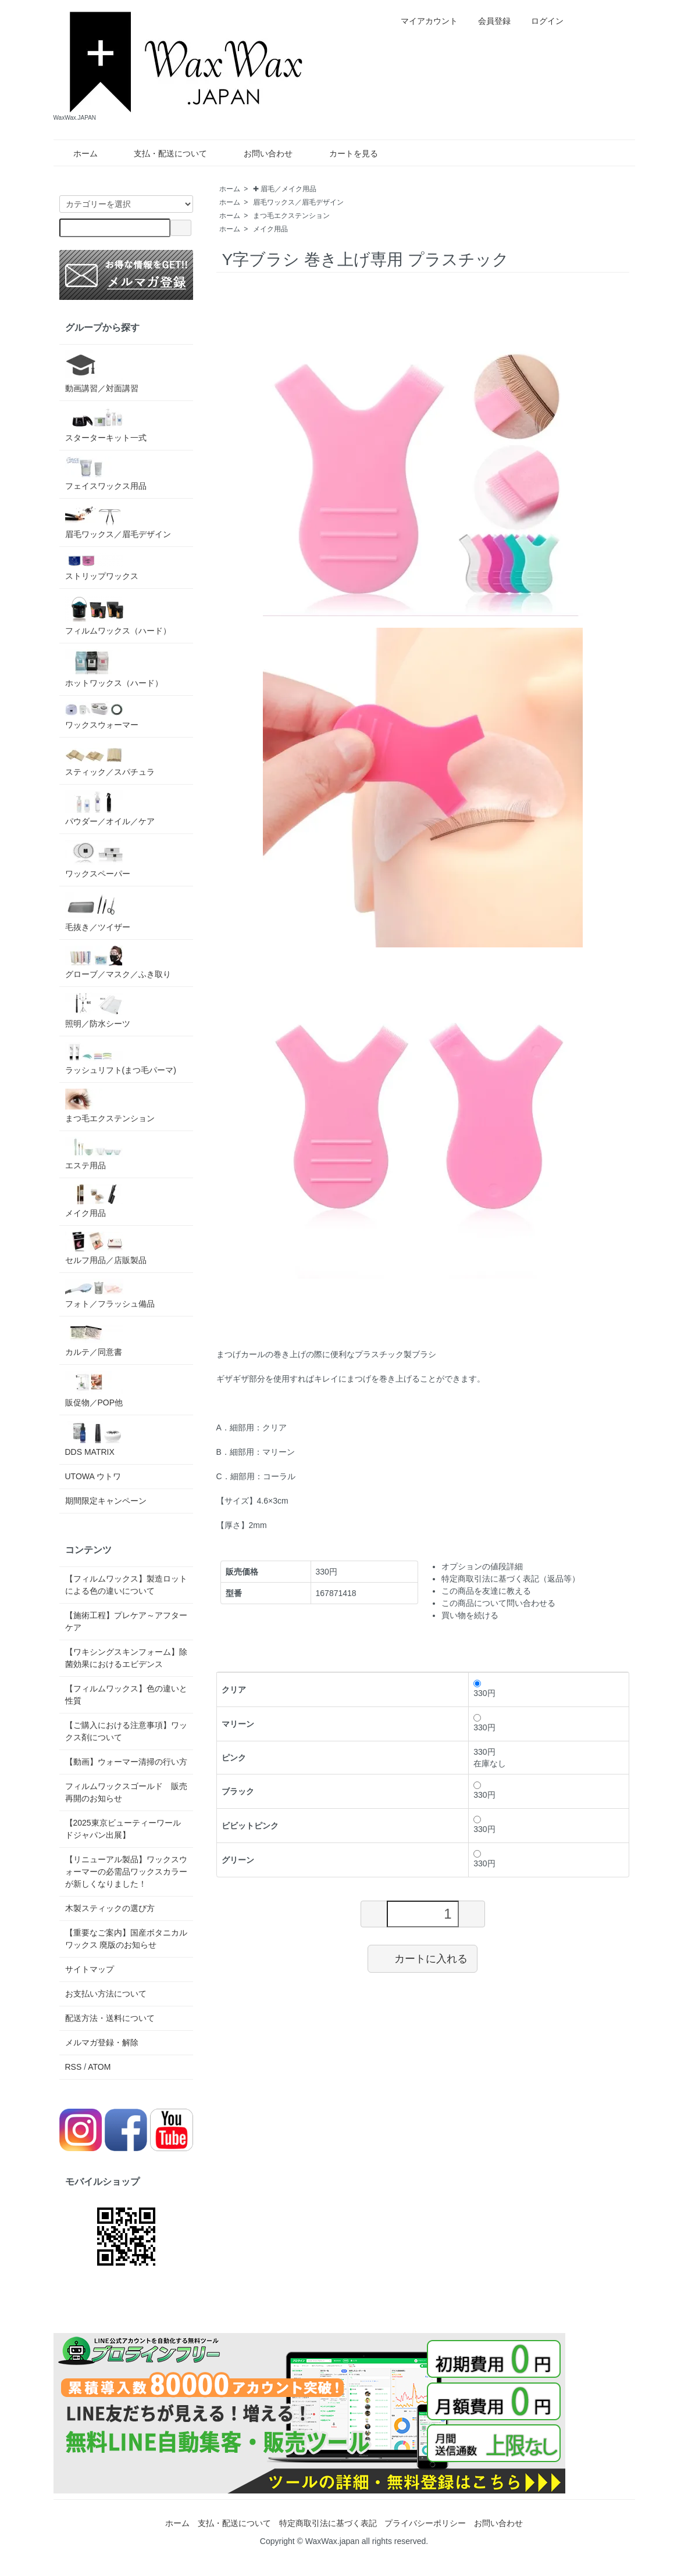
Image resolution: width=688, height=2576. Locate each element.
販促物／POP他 (94, 1389)
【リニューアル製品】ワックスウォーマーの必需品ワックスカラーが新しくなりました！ (126, 1871)
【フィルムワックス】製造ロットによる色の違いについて (126, 1584)
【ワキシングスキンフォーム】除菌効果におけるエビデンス (126, 1658)
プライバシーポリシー (425, 2523)
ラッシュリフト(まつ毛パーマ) (120, 1058)
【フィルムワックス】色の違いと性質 (126, 1694)
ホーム (77, 153)
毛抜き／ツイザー (97, 912)
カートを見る (345, 153)
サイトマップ (89, 1969)
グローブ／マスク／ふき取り (118, 962)
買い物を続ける (469, 1615)
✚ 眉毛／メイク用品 (284, 189)
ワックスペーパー (97, 859)
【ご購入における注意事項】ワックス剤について (126, 1731)
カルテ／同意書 (94, 1339)
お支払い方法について (106, 1993)
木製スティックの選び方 (110, 1908)
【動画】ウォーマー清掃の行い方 (126, 1761)
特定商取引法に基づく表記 (328, 2523)
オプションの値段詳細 (482, 1566)
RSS (73, 2066)
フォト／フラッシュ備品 (110, 1293)
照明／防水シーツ (97, 1010)
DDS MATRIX (94, 1439)
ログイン (541, 21)
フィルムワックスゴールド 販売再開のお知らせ (126, 1792)
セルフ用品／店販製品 (106, 1248)
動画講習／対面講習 (101, 371)
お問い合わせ (260, 153)
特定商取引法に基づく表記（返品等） (510, 1578)
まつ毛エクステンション (291, 216)
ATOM (99, 2066)
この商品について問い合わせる (498, 1603)
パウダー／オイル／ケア (110, 808)
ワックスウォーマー (101, 715)
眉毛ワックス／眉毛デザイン (298, 202)
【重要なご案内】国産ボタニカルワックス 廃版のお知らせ (126, 1938)
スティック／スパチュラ (110, 760)
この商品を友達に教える (486, 1590)
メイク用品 (270, 229)
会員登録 (488, 21)
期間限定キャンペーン (106, 1500)
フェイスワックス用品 (106, 473)
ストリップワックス (101, 567)
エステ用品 (94, 1153)
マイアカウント (423, 21)
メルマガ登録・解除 (101, 2042)
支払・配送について (162, 153)
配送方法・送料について (110, 2018)
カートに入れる (422, 1958)
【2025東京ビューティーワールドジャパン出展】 (123, 1829)
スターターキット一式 (106, 424)
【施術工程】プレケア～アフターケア (126, 1621)
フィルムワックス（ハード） (118, 615)
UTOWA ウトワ (93, 1476)
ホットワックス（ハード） (114, 668)
